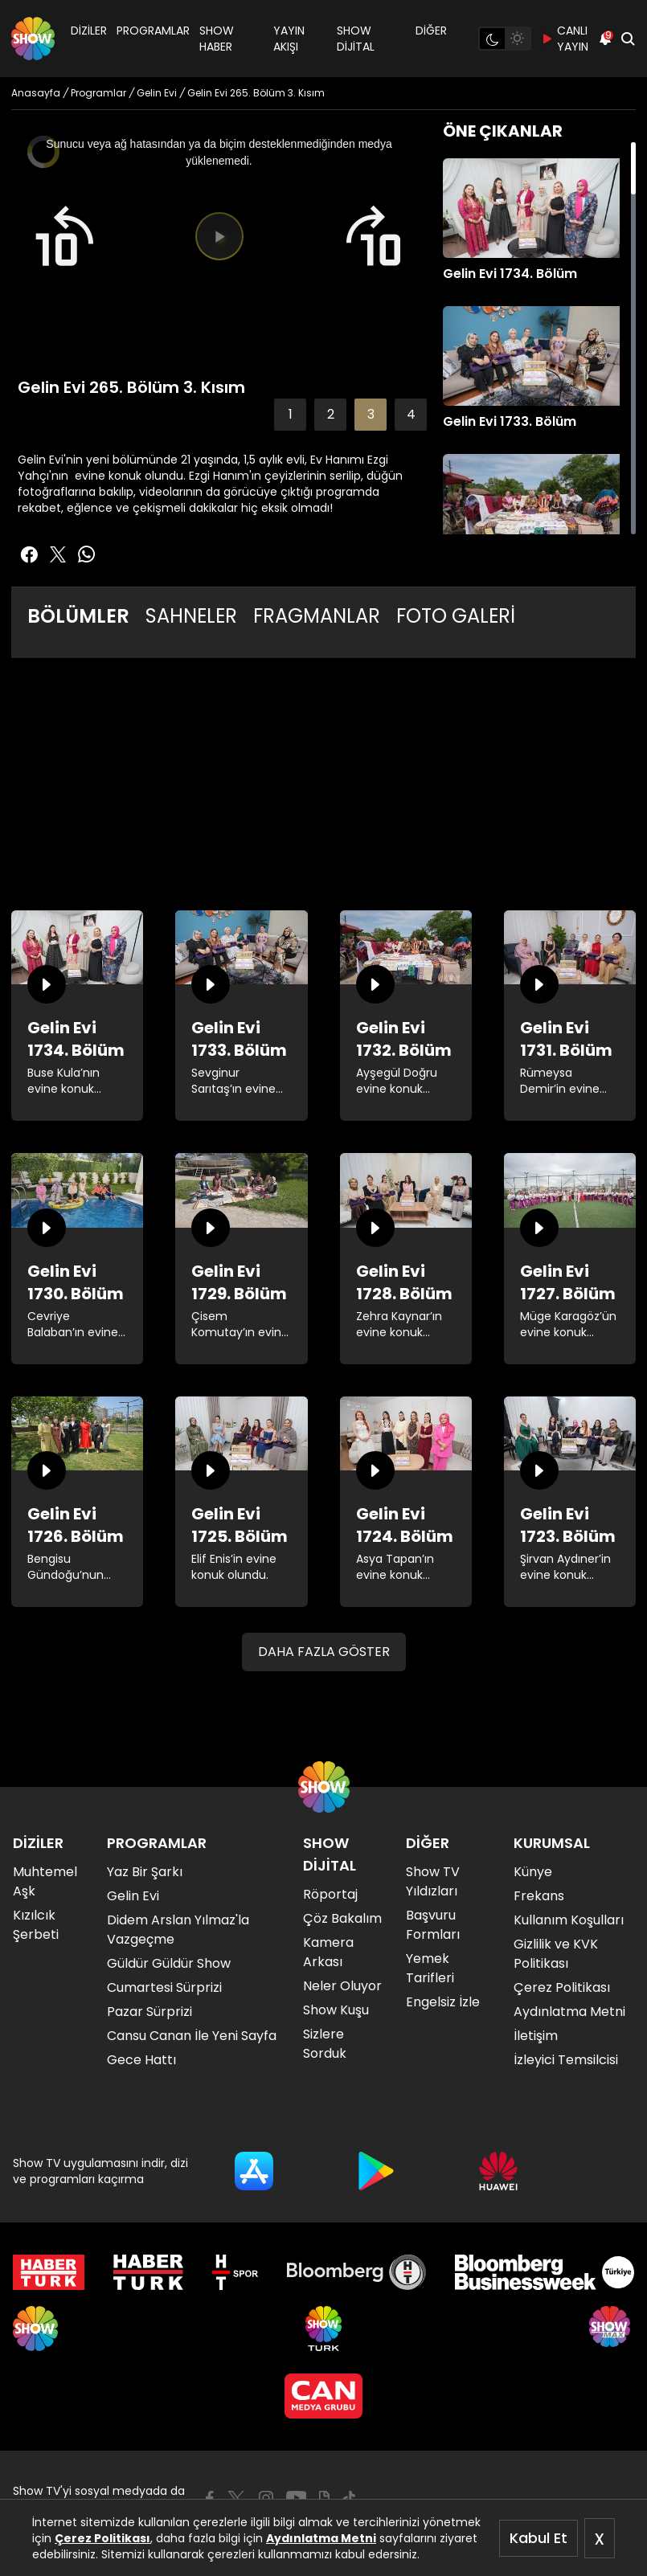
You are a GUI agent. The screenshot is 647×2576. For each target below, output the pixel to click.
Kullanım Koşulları (569, 1920)
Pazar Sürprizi (149, 2011)
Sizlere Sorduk (324, 2044)
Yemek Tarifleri (430, 1968)
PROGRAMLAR (153, 30)
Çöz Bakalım (342, 1918)
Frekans (539, 1896)
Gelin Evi (133, 1896)
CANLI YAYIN (564, 38)
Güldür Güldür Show (169, 1963)
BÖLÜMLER (78, 616)
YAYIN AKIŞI (289, 38)
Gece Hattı (141, 2060)
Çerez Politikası (102, 2538)
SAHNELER (191, 616)
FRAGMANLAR (316, 616)
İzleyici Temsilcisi (566, 2060)
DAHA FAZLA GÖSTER (324, 1651)
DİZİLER (89, 30)
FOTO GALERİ (455, 616)
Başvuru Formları (433, 1925)
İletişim (536, 2035)
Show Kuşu (336, 2010)
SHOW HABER (216, 38)
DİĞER (431, 30)
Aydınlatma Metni (321, 2538)
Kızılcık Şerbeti (36, 1925)
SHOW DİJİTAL (356, 38)
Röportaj (330, 1894)
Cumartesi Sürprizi (164, 1987)
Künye (533, 1871)
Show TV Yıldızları (433, 1881)
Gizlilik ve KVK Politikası (556, 1954)
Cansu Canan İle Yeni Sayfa (191, 2035)
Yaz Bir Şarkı (144, 1871)
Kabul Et (538, 2538)
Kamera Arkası (328, 1952)
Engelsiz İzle (443, 2002)
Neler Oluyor (342, 1986)
